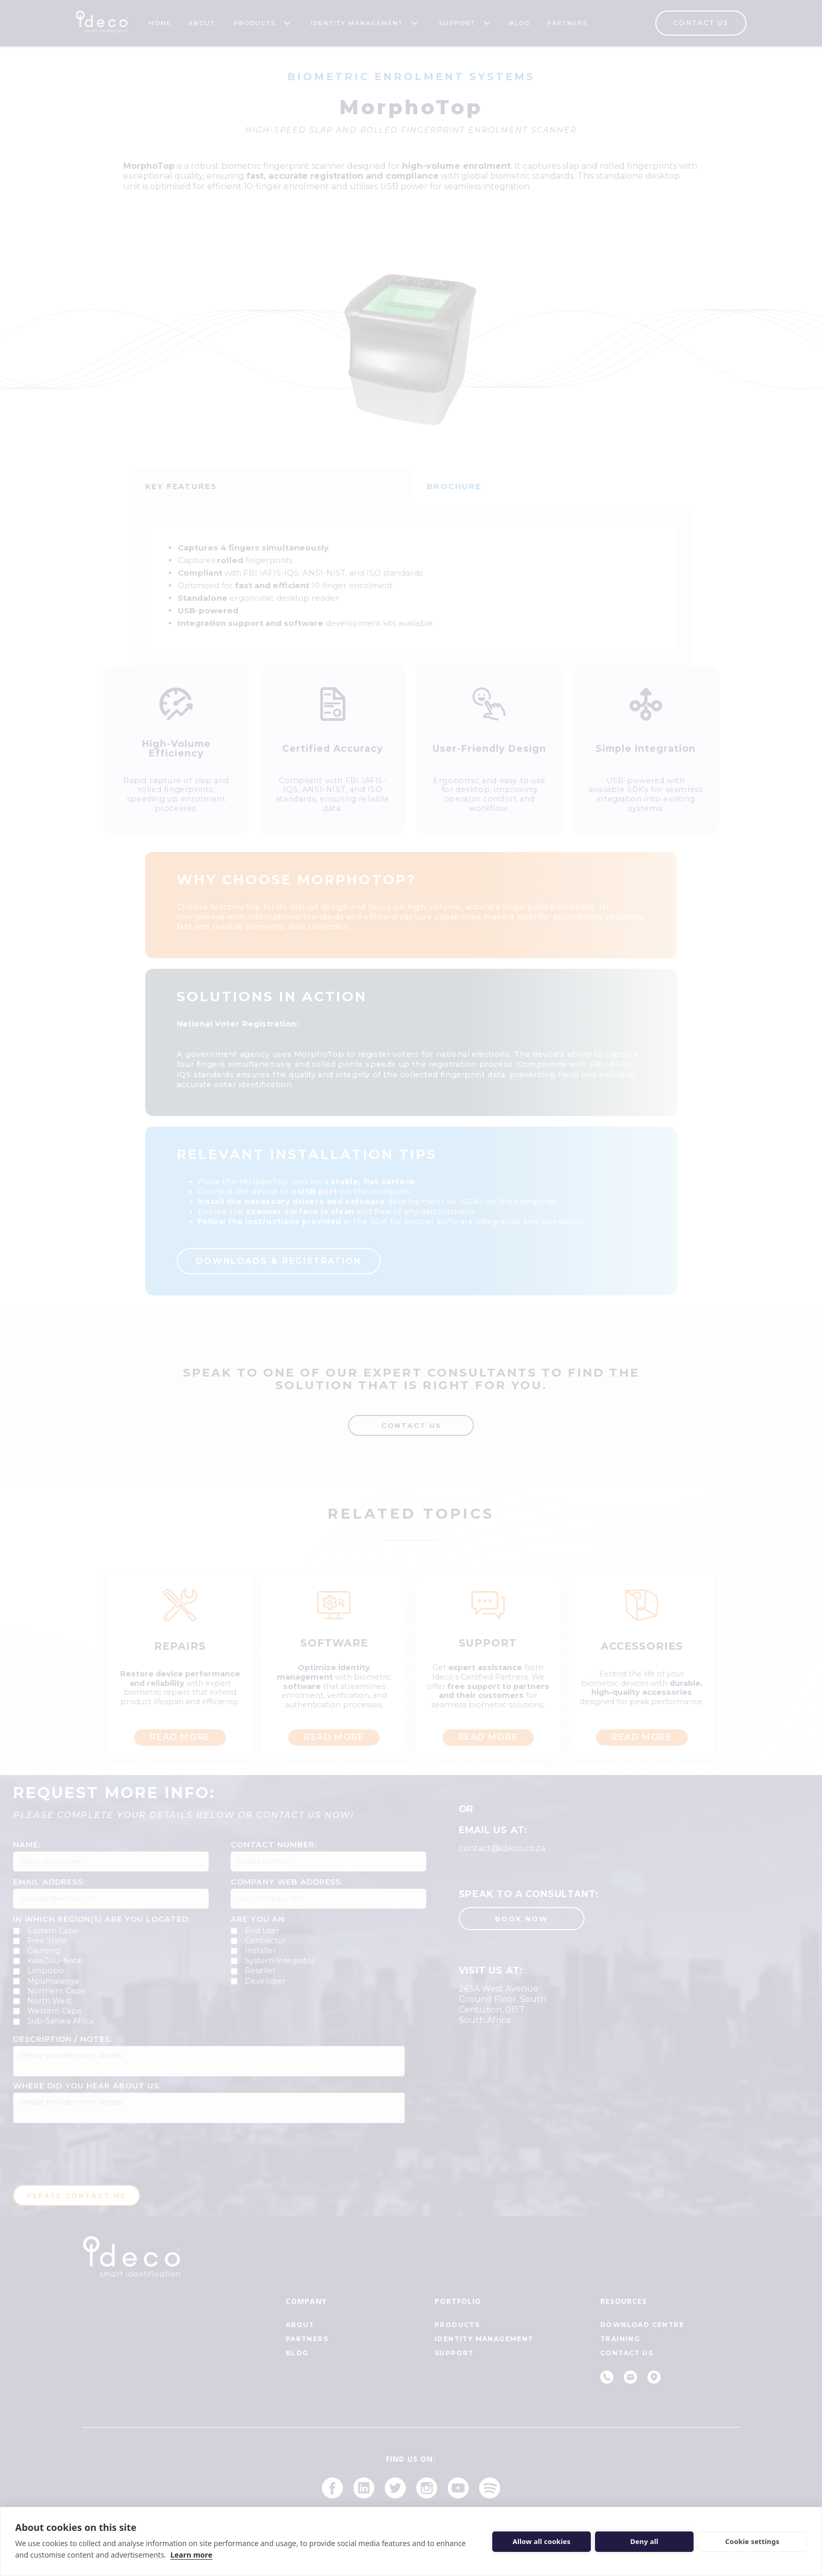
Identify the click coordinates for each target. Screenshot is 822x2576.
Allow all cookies (542, 2541)
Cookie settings (752, 2541)
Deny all (644, 2541)
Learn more (191, 2555)
